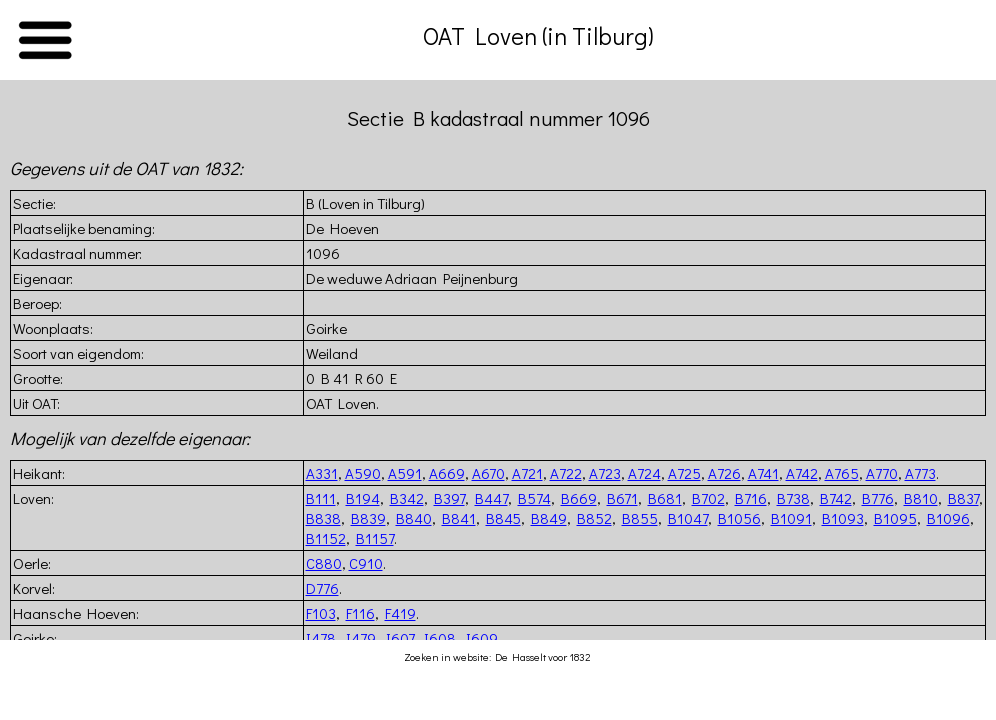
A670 (488, 473)
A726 (724, 473)
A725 (684, 473)
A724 (644, 473)
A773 (920, 473)
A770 (882, 473)
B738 (793, 498)
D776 (322, 588)
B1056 (739, 518)
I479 (361, 638)
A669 (447, 473)
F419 (400, 613)
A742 (802, 473)
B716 (751, 498)
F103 (321, 613)
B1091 (791, 518)
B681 (665, 498)
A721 (527, 473)
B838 (323, 518)
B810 (921, 498)
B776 (878, 498)
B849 (549, 518)
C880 (324, 563)
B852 (594, 518)
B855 (640, 518)
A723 (605, 473)
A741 (763, 473)
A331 (322, 473)
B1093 (843, 518)
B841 (459, 518)
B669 (579, 498)
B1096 (948, 518)
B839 (368, 518)
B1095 (895, 518)
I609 (482, 638)
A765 (842, 473)
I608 (440, 638)
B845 (503, 518)
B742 (836, 498)
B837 (963, 498)
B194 (363, 498)
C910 (366, 563)
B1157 (375, 538)
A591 (405, 473)
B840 (414, 518)
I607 (400, 638)
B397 (449, 498)
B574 (534, 498)
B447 (491, 498)
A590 (363, 473)
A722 (566, 473)
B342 (407, 498)
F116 (360, 613)
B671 (622, 498)
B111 (321, 498)
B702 (708, 498)
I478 (321, 638)
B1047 (688, 518)
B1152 (326, 538)
